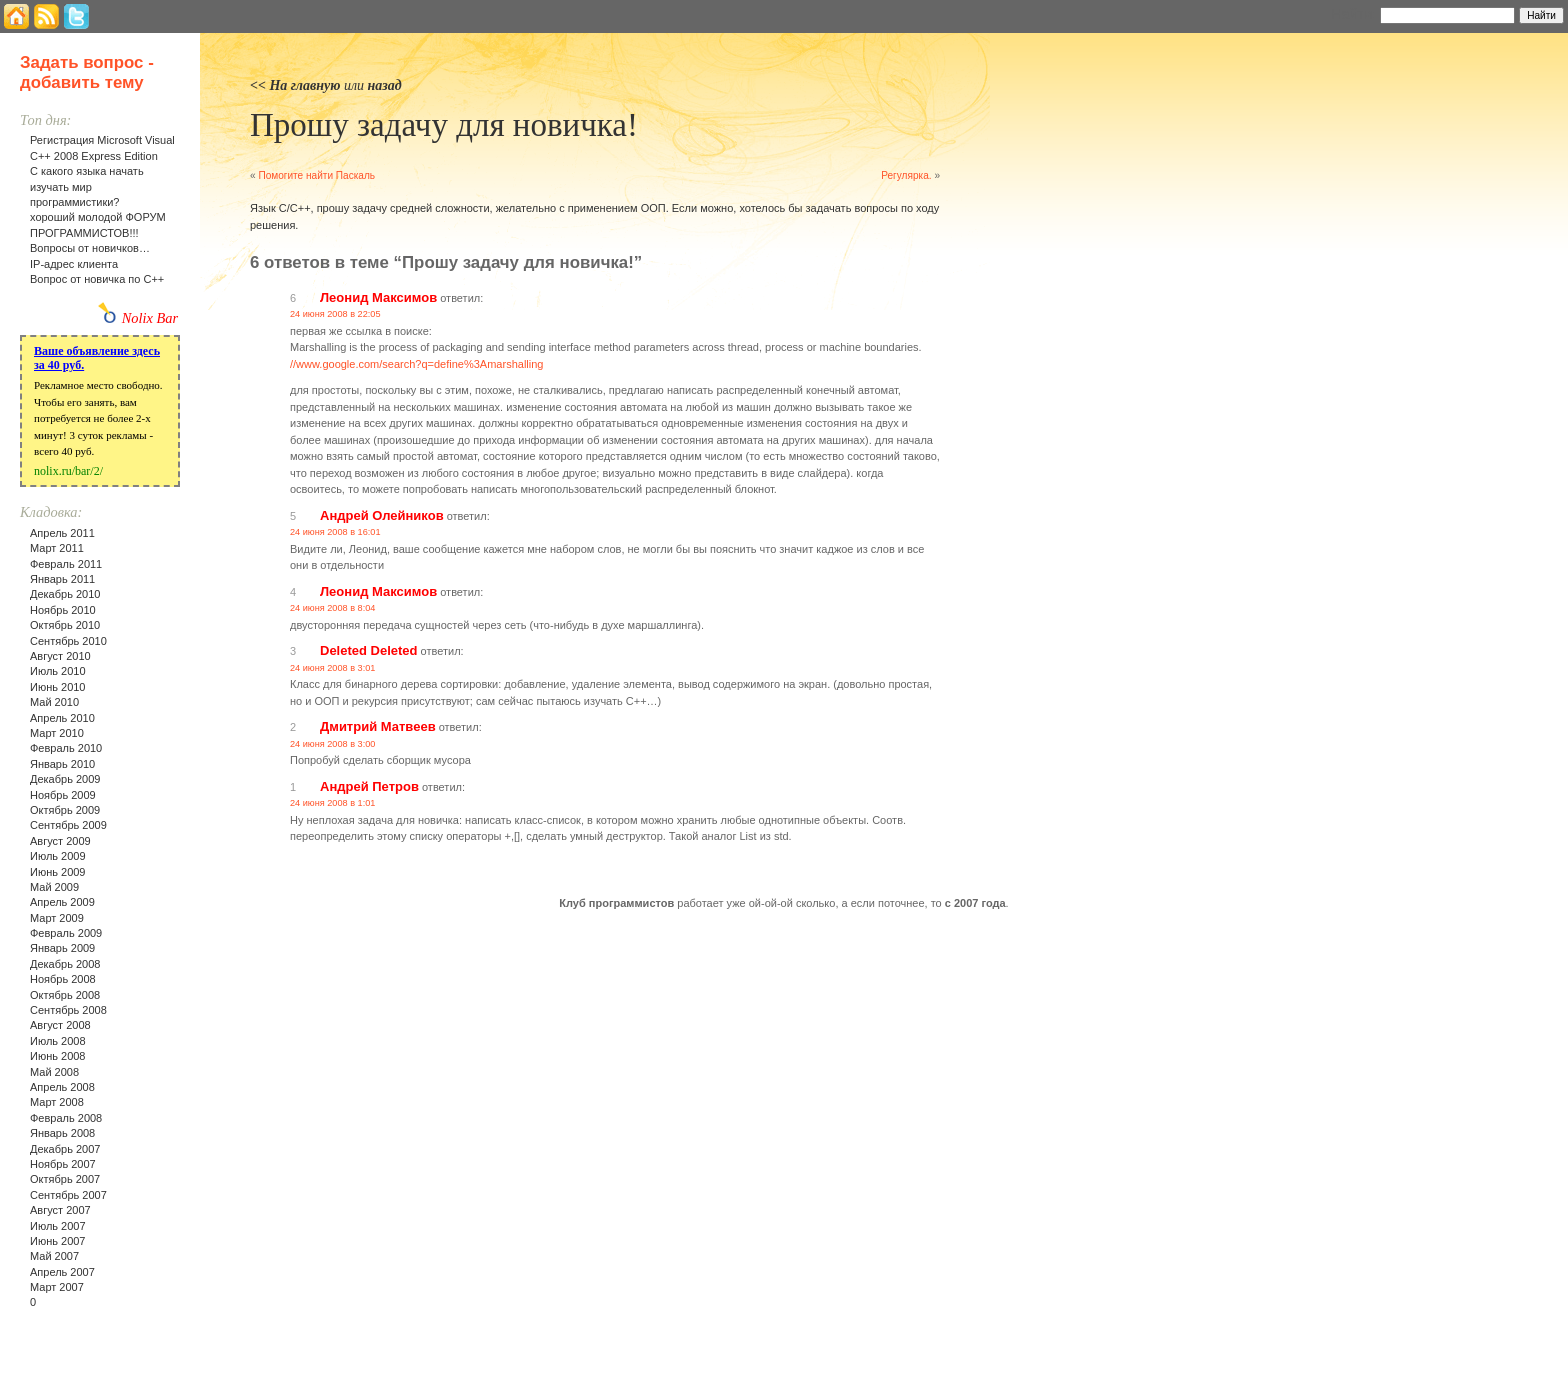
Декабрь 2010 (65, 594)
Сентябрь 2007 (68, 1195)
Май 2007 (54, 1256)
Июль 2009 (58, 856)
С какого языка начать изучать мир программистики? (87, 186)
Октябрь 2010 (65, 625)
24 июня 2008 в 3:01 (332, 668)
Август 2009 (60, 841)
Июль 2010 (58, 671)
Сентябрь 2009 (68, 825)
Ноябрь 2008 (63, 979)
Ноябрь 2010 (63, 610)
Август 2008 (60, 1025)
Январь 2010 (62, 764)
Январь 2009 (62, 948)
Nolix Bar (150, 318)
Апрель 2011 (62, 533)
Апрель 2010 (62, 718)
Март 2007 (57, 1287)
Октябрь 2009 (65, 810)
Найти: (1353, 14)
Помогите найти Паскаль (316, 175)
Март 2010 (57, 733)
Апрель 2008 (62, 1087)
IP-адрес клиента (74, 264)
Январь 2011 (62, 579)
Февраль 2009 (66, 933)
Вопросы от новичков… (90, 248)
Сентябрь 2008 (68, 1010)
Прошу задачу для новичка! (444, 125)
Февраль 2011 (66, 564)
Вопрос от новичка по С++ (97, 279)
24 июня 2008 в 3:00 (332, 744)
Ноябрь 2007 (63, 1164)
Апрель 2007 (62, 1272)
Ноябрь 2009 (63, 795)
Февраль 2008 (66, 1118)
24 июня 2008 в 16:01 (335, 532)
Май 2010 (54, 702)
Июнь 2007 (58, 1241)
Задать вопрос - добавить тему (87, 72)
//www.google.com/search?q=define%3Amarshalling (416, 364)
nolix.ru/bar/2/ (68, 471)
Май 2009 (54, 887)
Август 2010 (60, 656)
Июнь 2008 (58, 1056)
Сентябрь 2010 (68, 641)
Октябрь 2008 (65, 995)
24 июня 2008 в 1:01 (332, 803)
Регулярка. (906, 175)
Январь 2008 (62, 1133)
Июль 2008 (58, 1041)
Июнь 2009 (58, 872)
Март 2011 (57, 548)
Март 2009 (57, 918)
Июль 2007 (58, 1226)
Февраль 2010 (66, 748)
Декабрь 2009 (65, 779)
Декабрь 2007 (65, 1149)
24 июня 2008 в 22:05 (335, 314)
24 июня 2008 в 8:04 (332, 608)
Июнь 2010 (58, 687)
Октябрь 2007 (65, 1179)
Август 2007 (60, 1210)
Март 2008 (57, 1102)
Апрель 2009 (62, 902)
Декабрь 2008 (65, 964)
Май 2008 (54, 1072)
